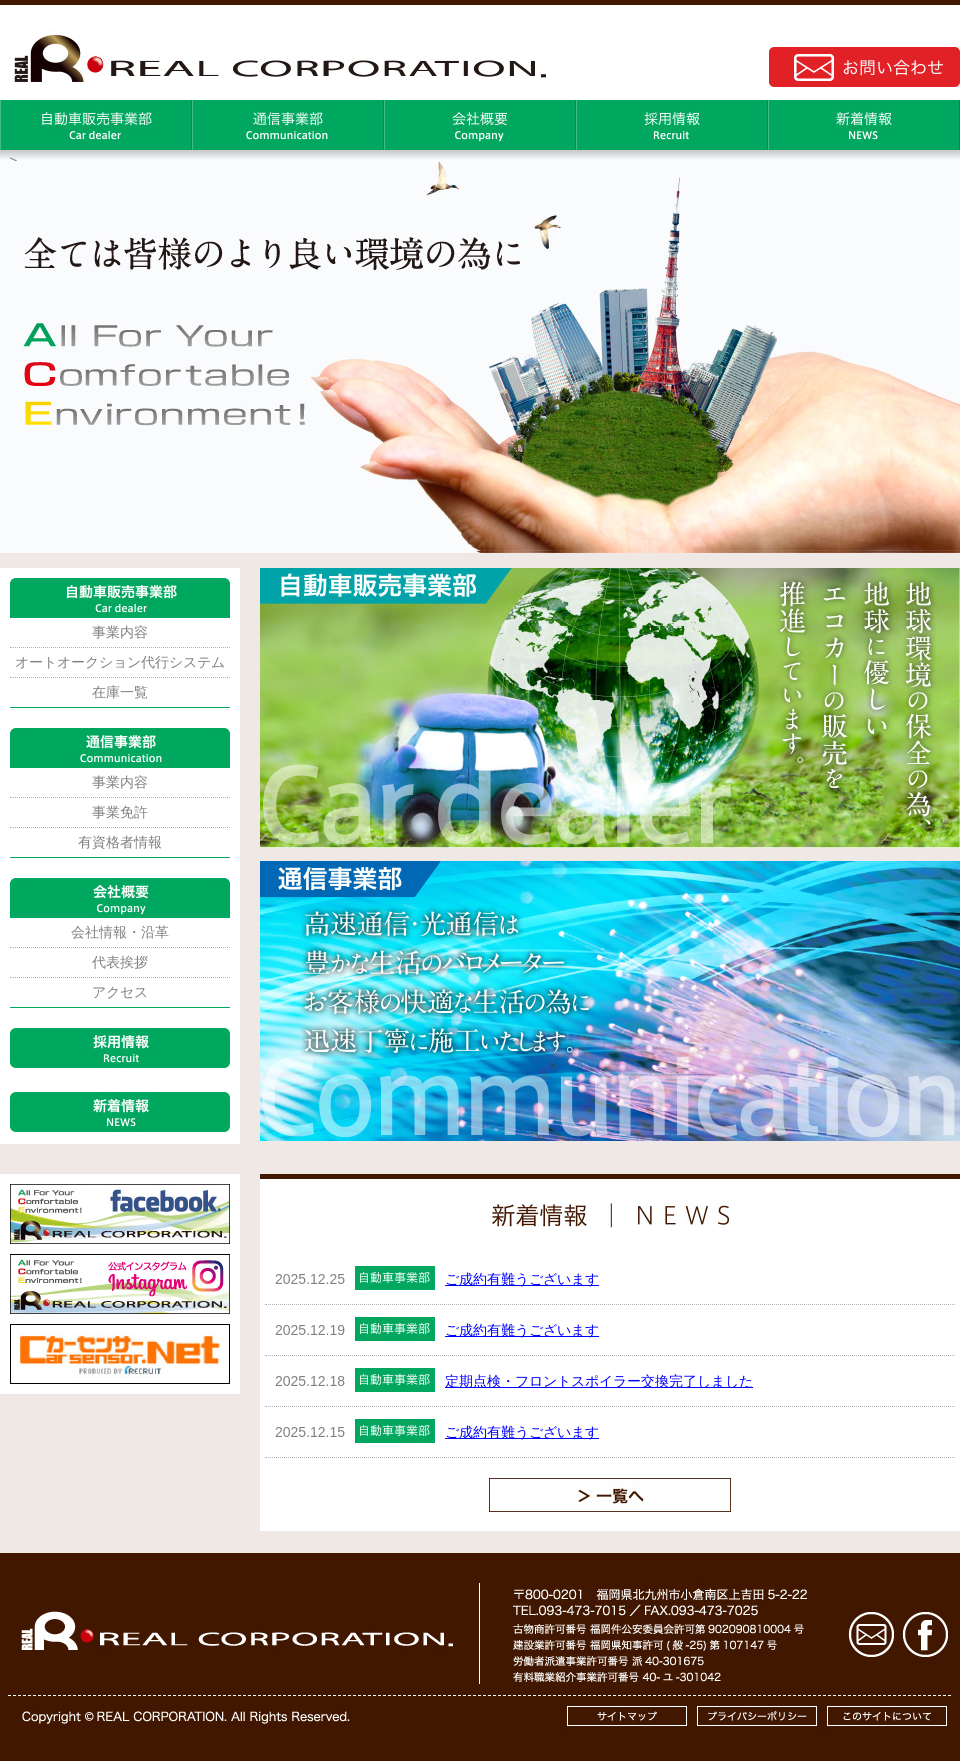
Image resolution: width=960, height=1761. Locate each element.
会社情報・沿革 (120, 932)
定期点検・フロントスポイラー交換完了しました (599, 1381)
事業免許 (120, 812)
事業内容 (120, 632)
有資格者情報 (120, 842)
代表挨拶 (120, 962)
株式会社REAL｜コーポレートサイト (275, 56)
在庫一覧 (120, 692)
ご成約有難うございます (522, 1279)
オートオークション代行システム (120, 662)
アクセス (120, 992)
